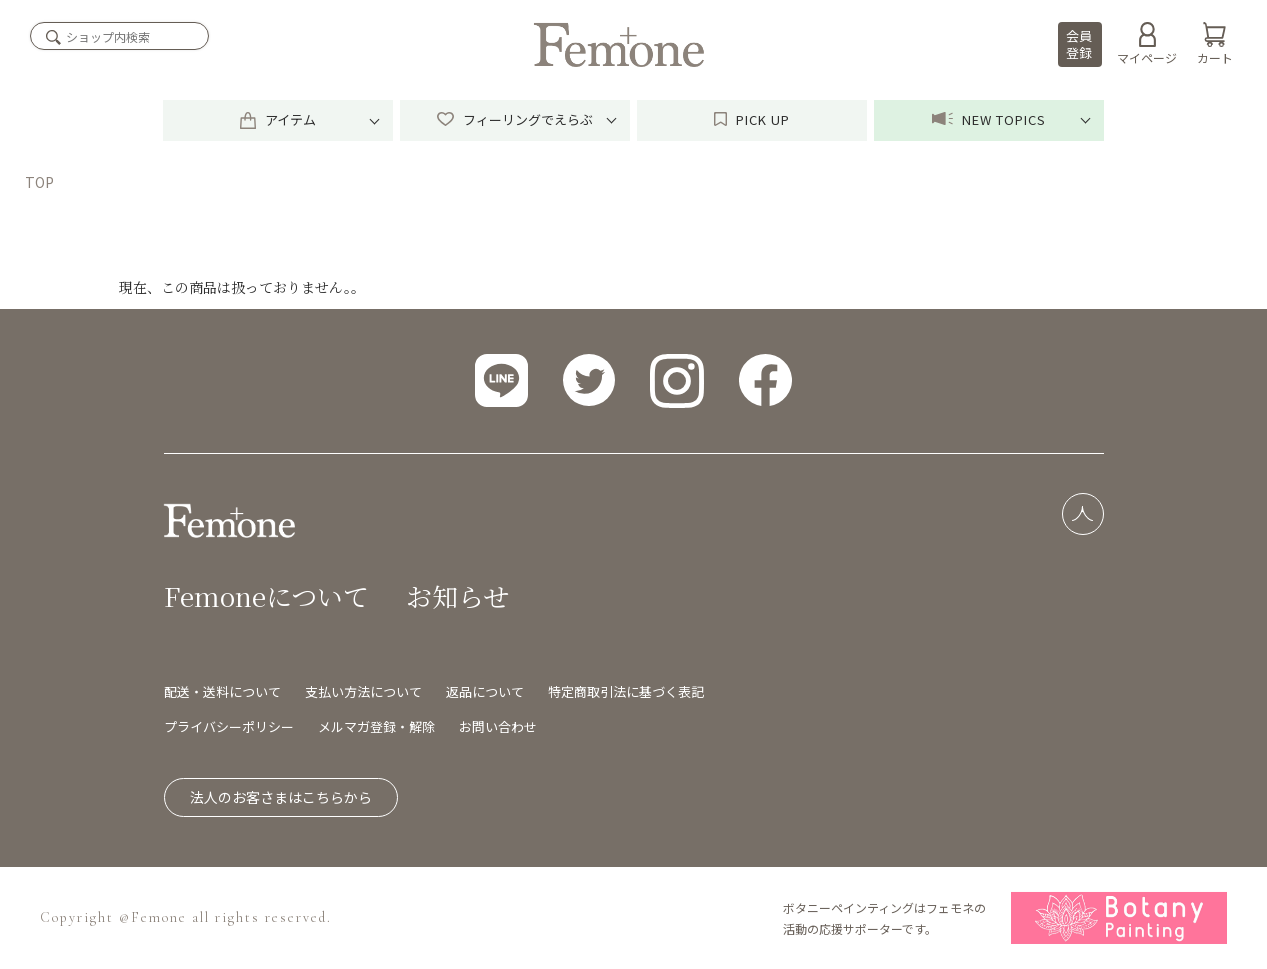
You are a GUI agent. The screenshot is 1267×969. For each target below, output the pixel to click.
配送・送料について (222, 691)
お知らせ (457, 595)
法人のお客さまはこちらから (281, 797)
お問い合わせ (498, 726)
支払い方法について (363, 691)
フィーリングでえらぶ (514, 119)
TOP (39, 182)
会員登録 (1079, 44)
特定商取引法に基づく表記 (626, 691)
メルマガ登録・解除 (376, 726)
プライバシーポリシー (229, 726)
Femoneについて (266, 595)
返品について (485, 691)
